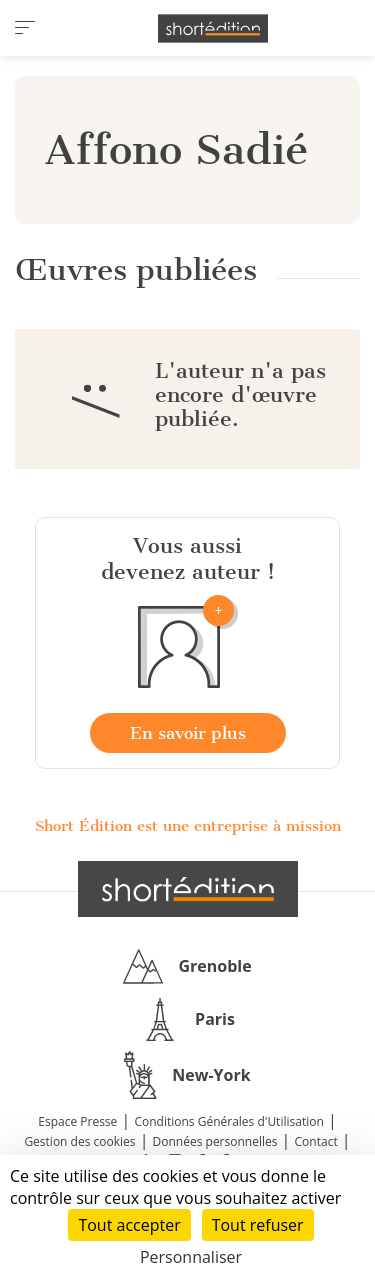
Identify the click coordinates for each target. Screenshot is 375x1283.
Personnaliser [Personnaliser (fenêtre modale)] (191, 1257)
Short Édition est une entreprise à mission (188, 826)
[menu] (25, 28)
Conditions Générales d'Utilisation (228, 1121)
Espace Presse (77, 1121)
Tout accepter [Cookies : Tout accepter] (129, 1225)
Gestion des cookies (79, 1141)
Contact (316, 1141)
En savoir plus (188, 733)
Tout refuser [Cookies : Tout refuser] (258, 1225)
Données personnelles (215, 1141)
